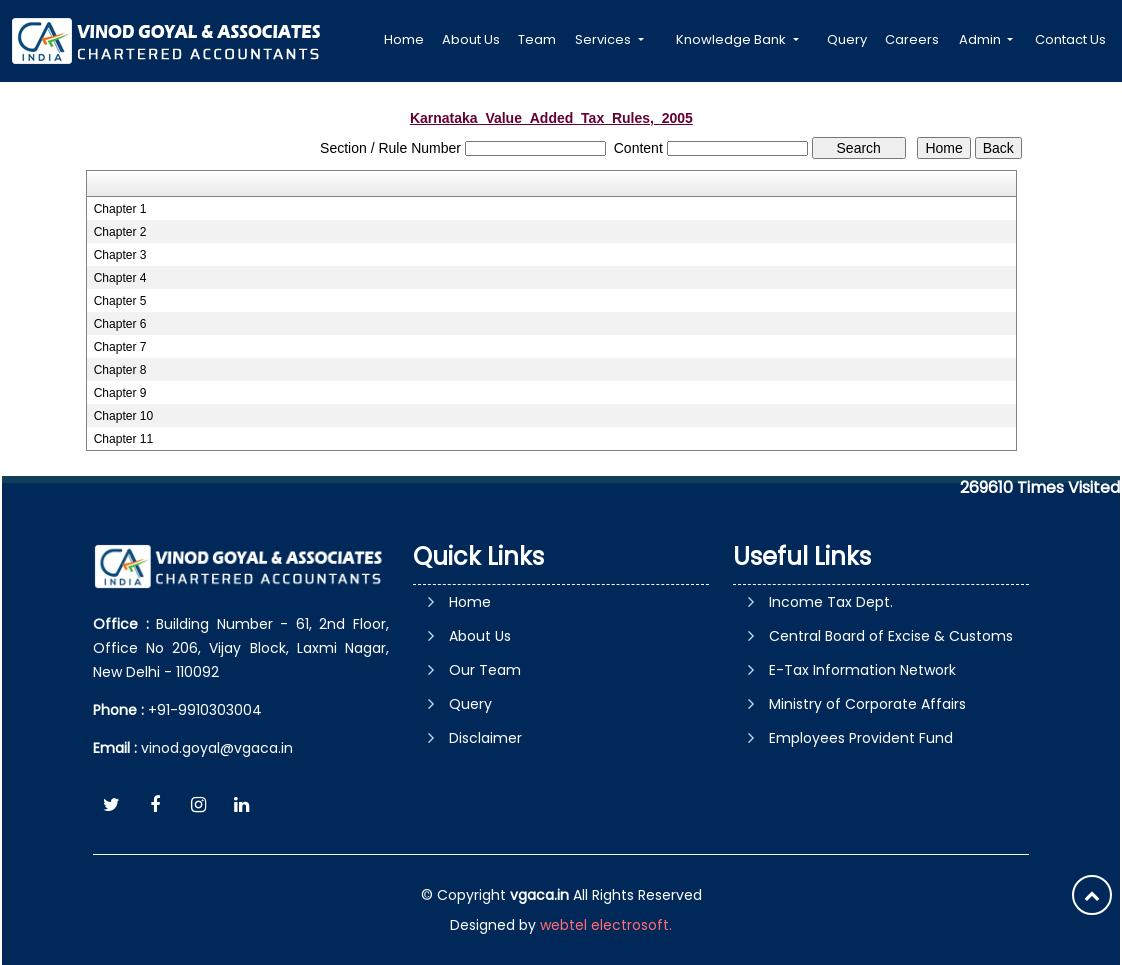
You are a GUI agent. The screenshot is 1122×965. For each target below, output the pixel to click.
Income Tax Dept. (831, 602)
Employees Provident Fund (861, 738)
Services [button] (604, 39)
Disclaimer (485, 738)
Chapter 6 (120, 324)
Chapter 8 (120, 370)
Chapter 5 (120, 301)
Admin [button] (981, 39)
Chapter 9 (120, 393)
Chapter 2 (120, 232)
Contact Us (1070, 39)
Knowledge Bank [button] (732, 39)
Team (537, 39)
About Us (471, 39)
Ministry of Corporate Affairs (867, 704)
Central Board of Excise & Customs (891, 636)
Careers (912, 39)
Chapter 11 (123, 439)
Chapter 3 (120, 255)
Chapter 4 (120, 278)
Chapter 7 (120, 347)
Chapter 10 (123, 416)
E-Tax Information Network (862, 670)
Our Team (485, 670)
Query (847, 39)
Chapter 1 (120, 209)
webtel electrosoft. (606, 925)
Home (404, 39)
